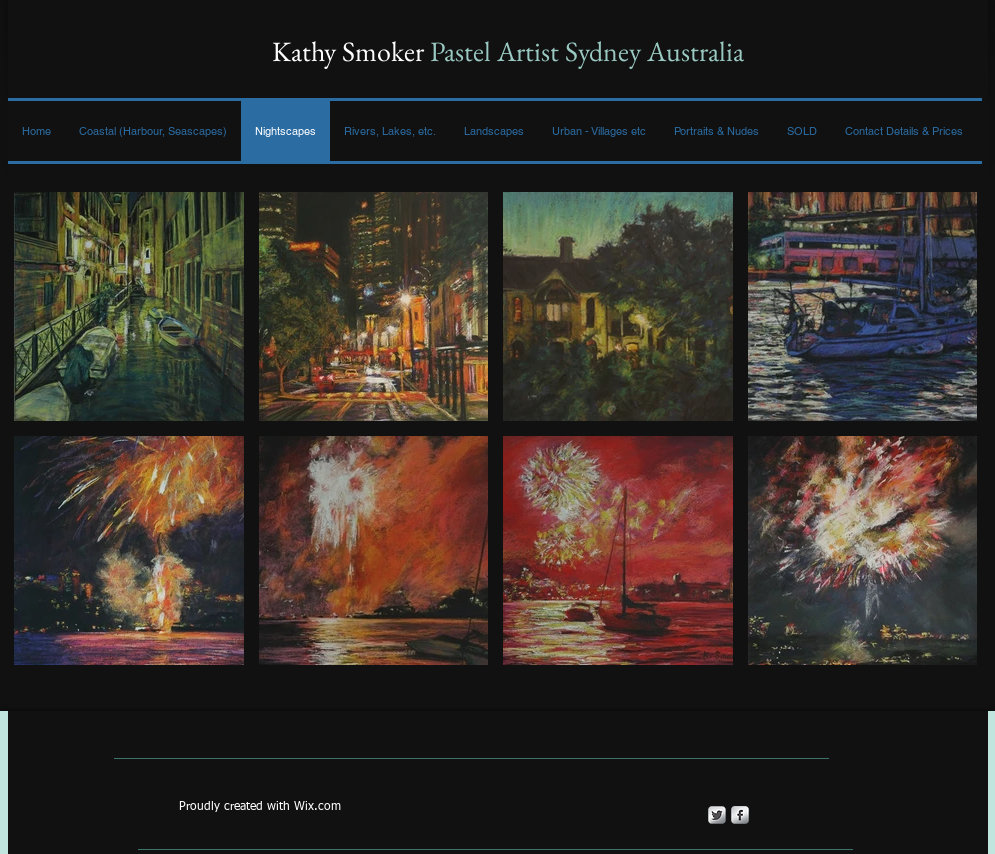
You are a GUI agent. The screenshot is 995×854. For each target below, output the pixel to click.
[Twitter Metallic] (717, 815)
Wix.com (317, 807)
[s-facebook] (740, 815)
